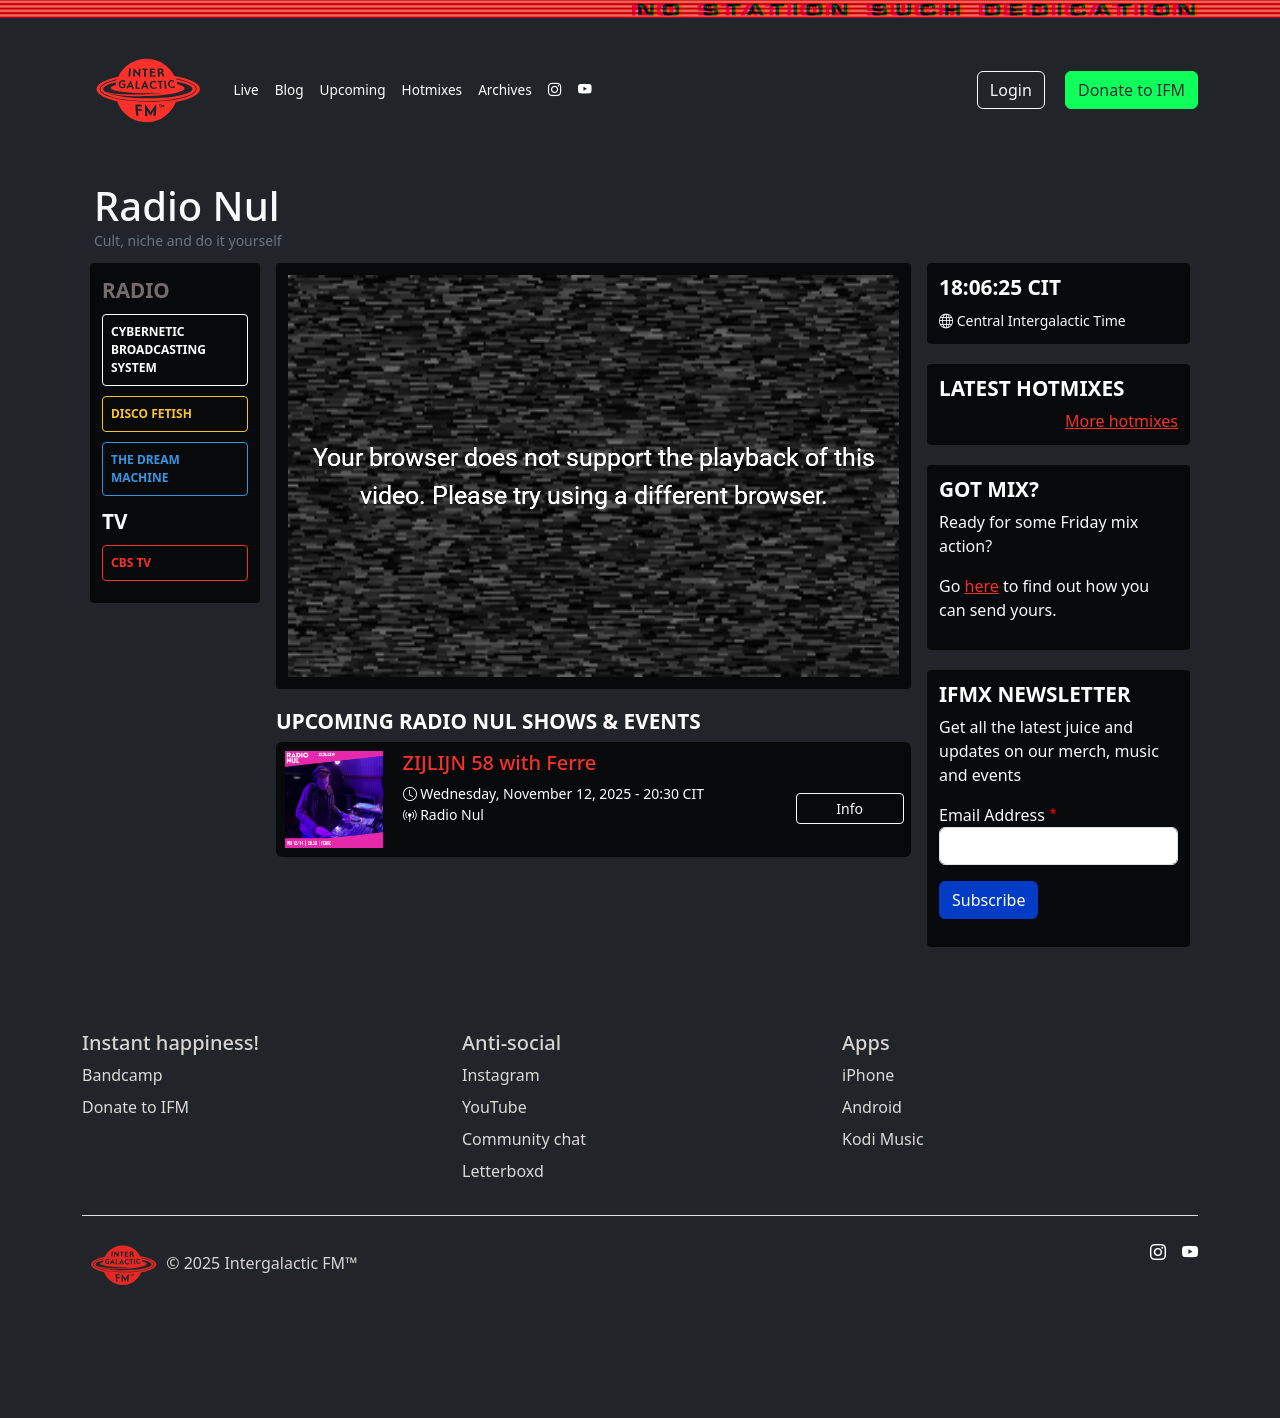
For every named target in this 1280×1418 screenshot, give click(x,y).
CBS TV (131, 562)
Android (872, 1107)
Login (1011, 90)
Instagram (501, 1075)
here (982, 586)
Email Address (992, 815)
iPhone (868, 1075)
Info (849, 808)
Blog (289, 89)
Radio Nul (452, 814)
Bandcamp (122, 1075)
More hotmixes (1121, 421)
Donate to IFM (1131, 90)
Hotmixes (432, 89)
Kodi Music (883, 1139)
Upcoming (353, 89)
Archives (505, 89)
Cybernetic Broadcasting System (158, 349)
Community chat (524, 1139)
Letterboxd (503, 1171)
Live (245, 89)
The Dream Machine (145, 468)
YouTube (494, 1107)
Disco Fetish (151, 413)
